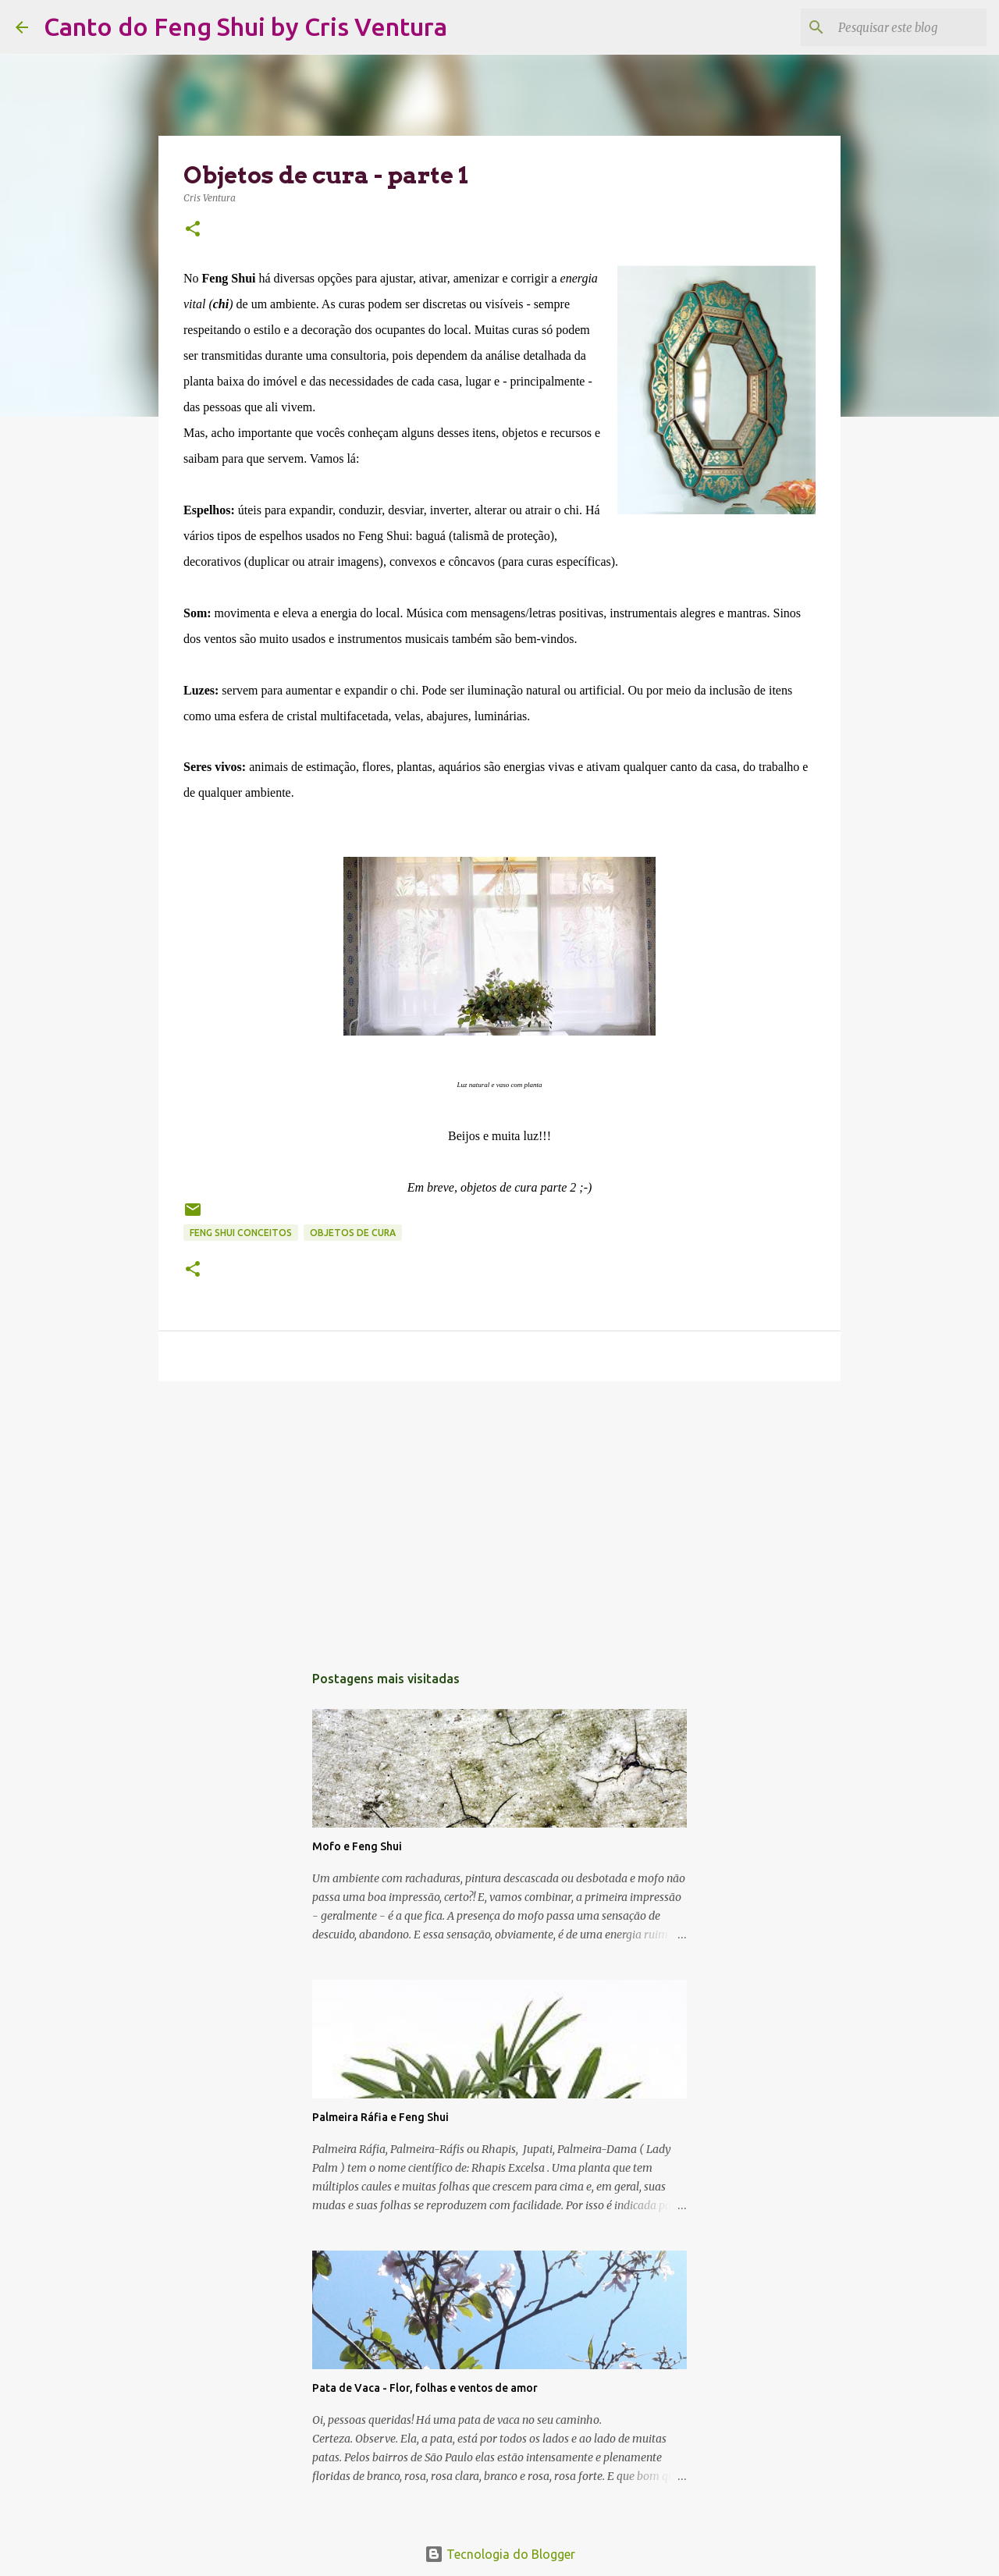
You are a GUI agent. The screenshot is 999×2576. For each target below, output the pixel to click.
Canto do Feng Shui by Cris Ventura (245, 26)
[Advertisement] (499, 1514)
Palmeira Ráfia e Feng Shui (380, 2117)
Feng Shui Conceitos (241, 1233)
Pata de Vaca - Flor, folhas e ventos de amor (425, 2388)
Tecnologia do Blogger (500, 2554)
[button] (192, 229)
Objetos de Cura (353, 1233)
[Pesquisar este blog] (905, 27)
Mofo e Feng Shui (357, 1846)
